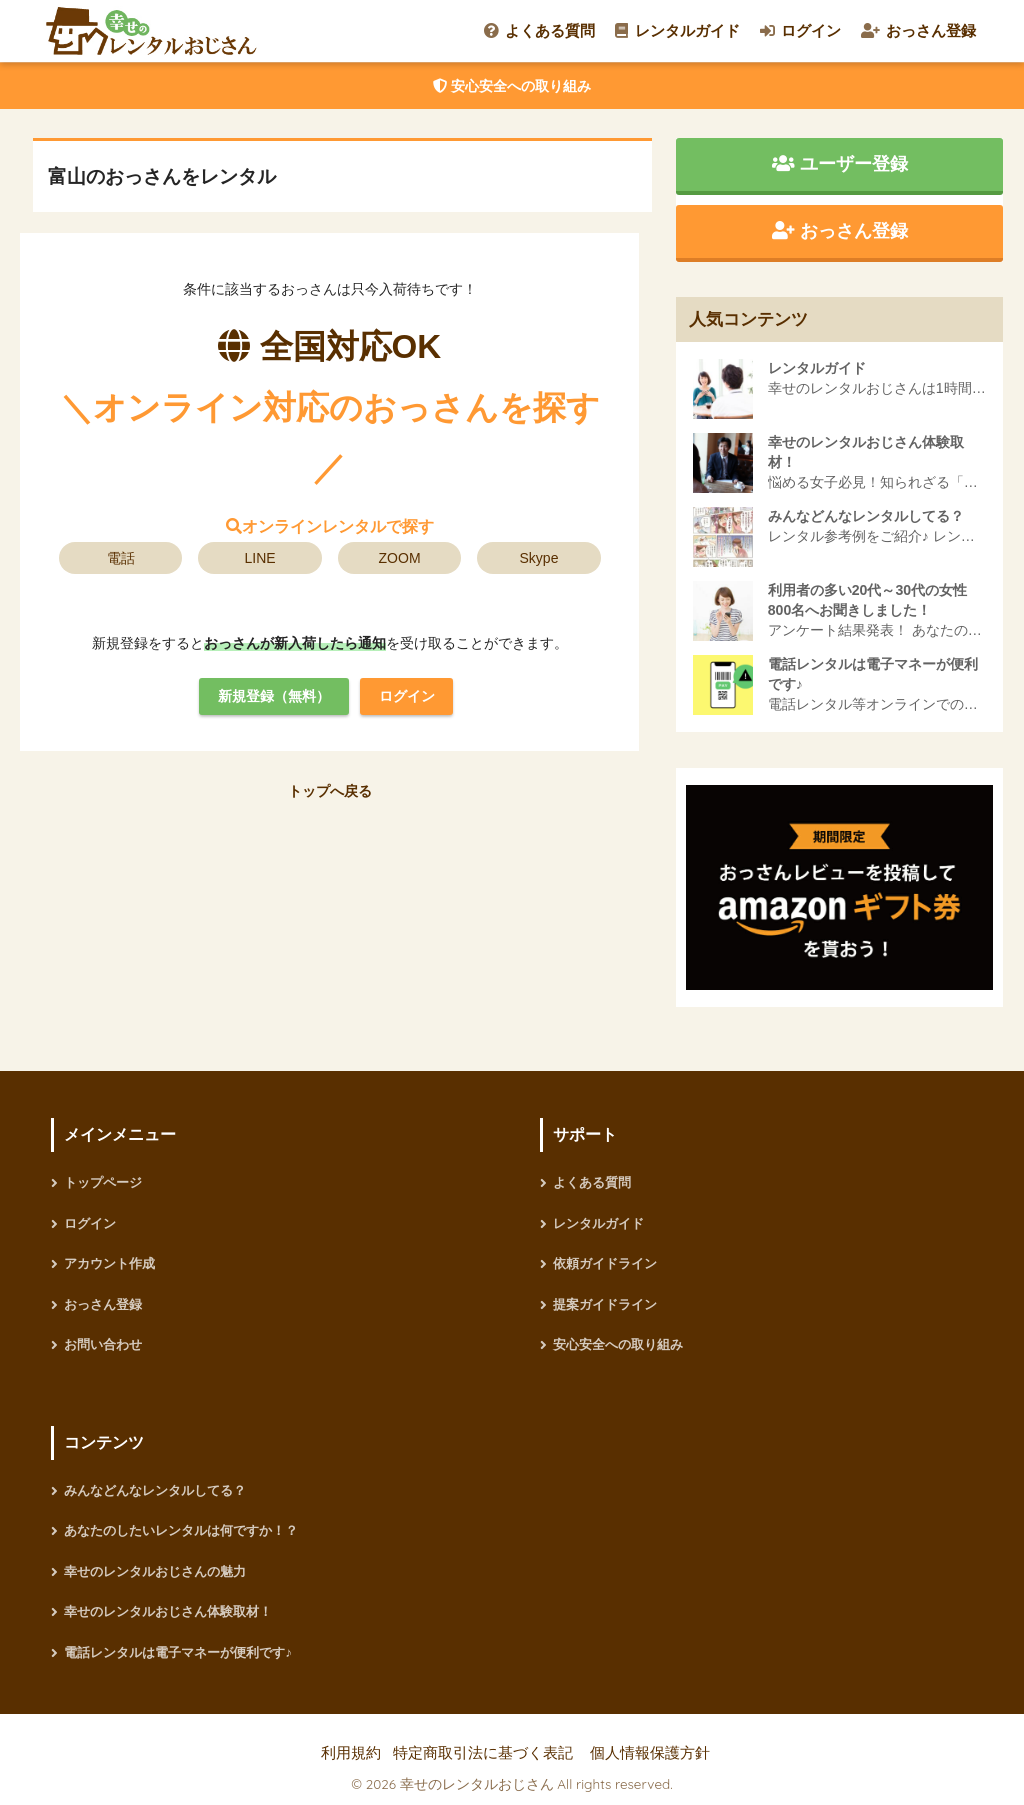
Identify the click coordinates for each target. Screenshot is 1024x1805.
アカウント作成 (109, 1263)
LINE (260, 558)
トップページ (103, 1182)
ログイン (800, 30)
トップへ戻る (330, 791)
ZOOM (400, 558)
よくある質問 (539, 30)
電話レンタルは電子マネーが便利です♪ (178, 1652)
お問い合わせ (103, 1344)
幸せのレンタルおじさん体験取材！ (168, 1611)
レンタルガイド (677, 30)
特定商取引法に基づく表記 (483, 1753)
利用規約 (351, 1753)
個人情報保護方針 (650, 1753)
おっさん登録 (918, 30)
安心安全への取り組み (512, 86)
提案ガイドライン (605, 1304)
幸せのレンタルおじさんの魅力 (155, 1571)
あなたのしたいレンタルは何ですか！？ (181, 1530)
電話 (121, 558)
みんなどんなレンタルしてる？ (155, 1490)
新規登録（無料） (274, 696)
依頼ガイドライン (605, 1263)
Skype (539, 558)
